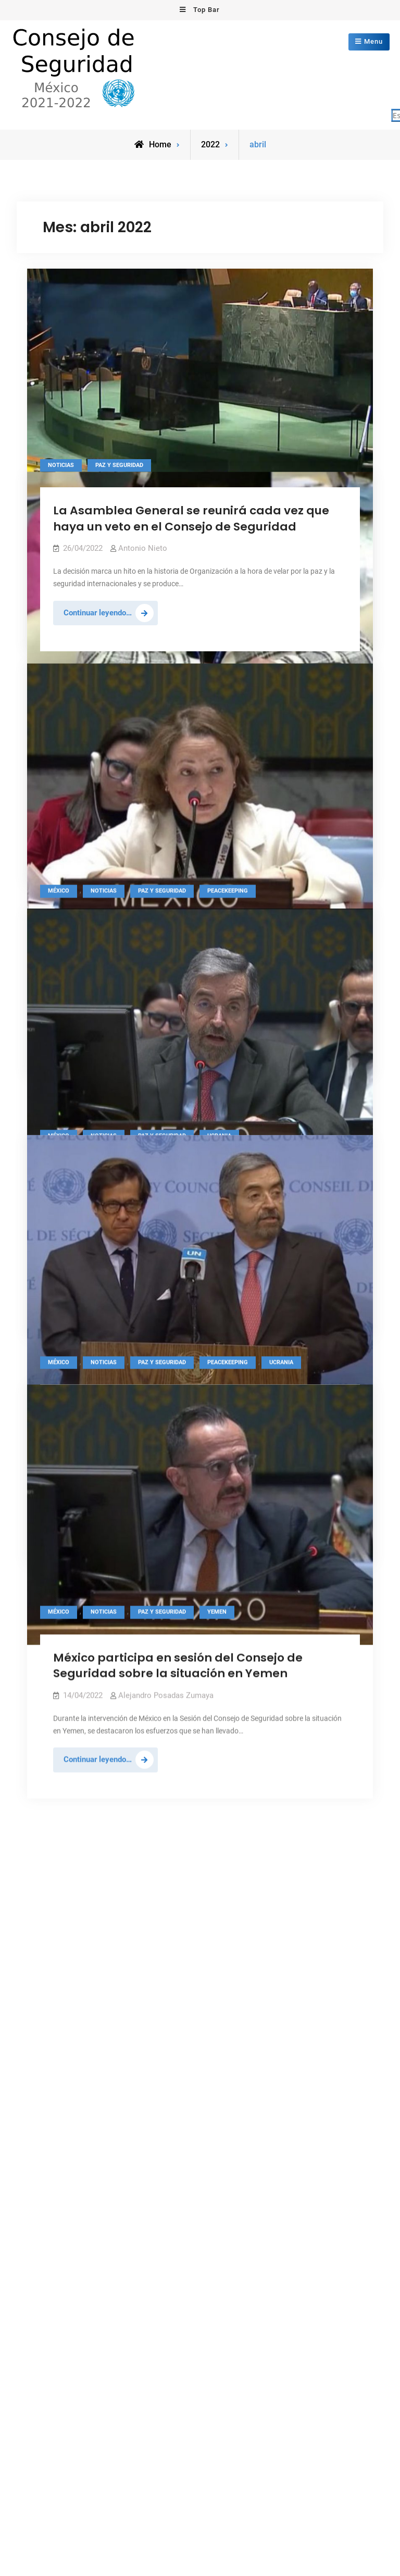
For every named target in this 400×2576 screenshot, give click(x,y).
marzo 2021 (58, 1882)
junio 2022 (55, 1644)
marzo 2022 (58, 1692)
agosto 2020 (59, 1946)
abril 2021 (54, 1866)
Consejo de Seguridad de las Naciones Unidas (177, 2076)
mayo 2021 (57, 1850)
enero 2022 (57, 1723)
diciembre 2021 (64, 1739)
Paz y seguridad (119, 464)
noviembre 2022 (65, 1596)
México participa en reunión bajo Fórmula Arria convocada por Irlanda (194, 748)
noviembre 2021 (65, 1755)
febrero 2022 (59, 1707)
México (58, 1271)
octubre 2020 (60, 1930)
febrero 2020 (59, 2009)
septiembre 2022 (66, 1612)
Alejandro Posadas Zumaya (166, 778)
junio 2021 (55, 1834)
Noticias (61, 464)
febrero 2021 (59, 1898)
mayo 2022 (57, 1660)
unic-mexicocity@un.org (254, 1669)
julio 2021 (54, 1819)
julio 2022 (54, 1628)
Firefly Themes (331, 2076)
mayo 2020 (57, 1993)
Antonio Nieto (142, 547)
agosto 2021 (59, 1803)
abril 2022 (54, 1676)
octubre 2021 (60, 1771)
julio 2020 (54, 1961)
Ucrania (281, 1271)
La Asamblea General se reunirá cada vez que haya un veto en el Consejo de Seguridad (191, 518)
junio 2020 (55, 1977)
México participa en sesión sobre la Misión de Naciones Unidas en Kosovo (188, 935)
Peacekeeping (227, 1271)
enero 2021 (57, 1914)
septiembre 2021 (66, 1787)
